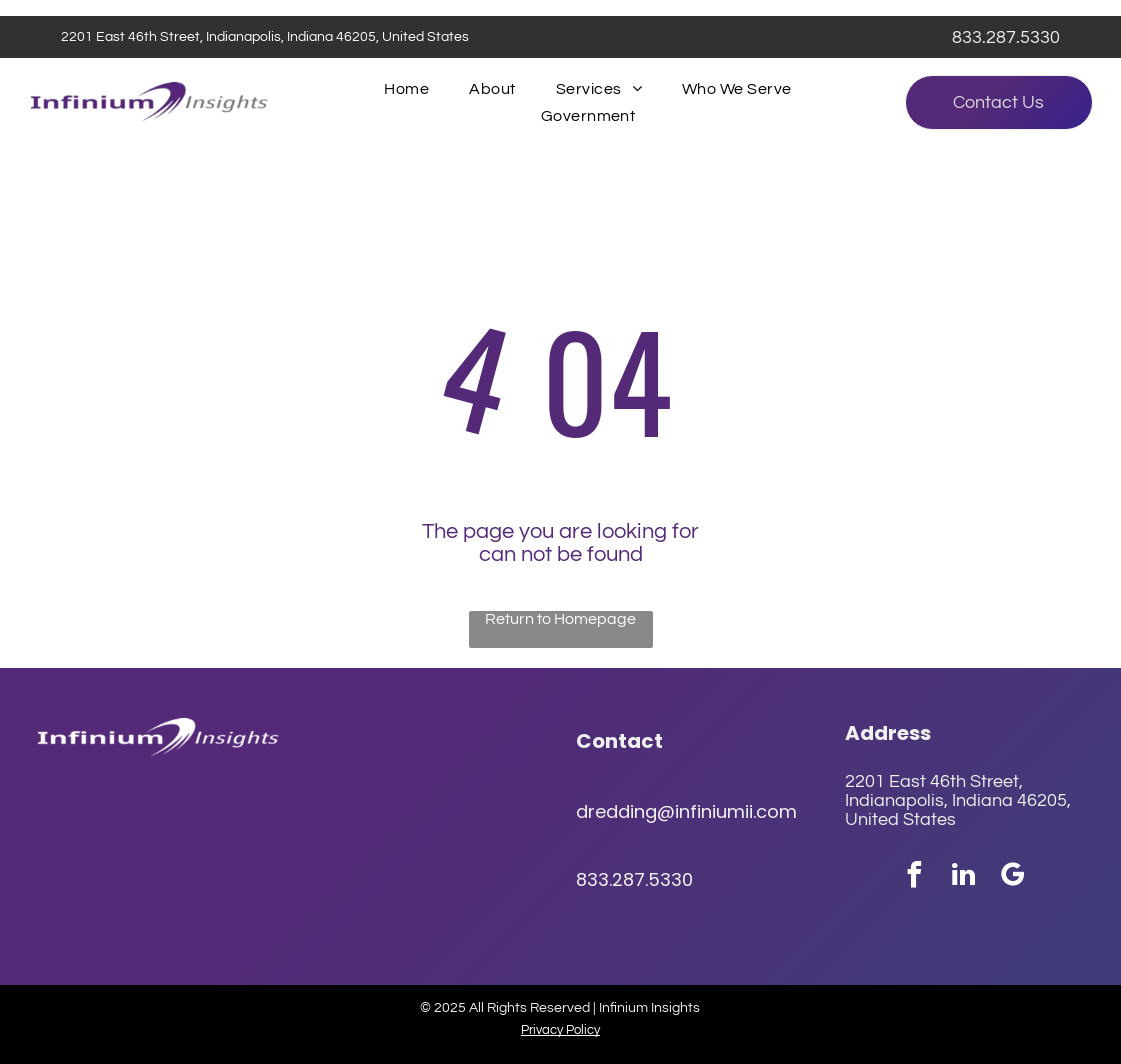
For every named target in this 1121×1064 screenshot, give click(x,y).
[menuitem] (406, 88)
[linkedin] (963, 877)
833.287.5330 (1006, 37)
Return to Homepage (560, 619)
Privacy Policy (560, 1030)
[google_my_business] (1012, 877)
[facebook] (914, 877)
